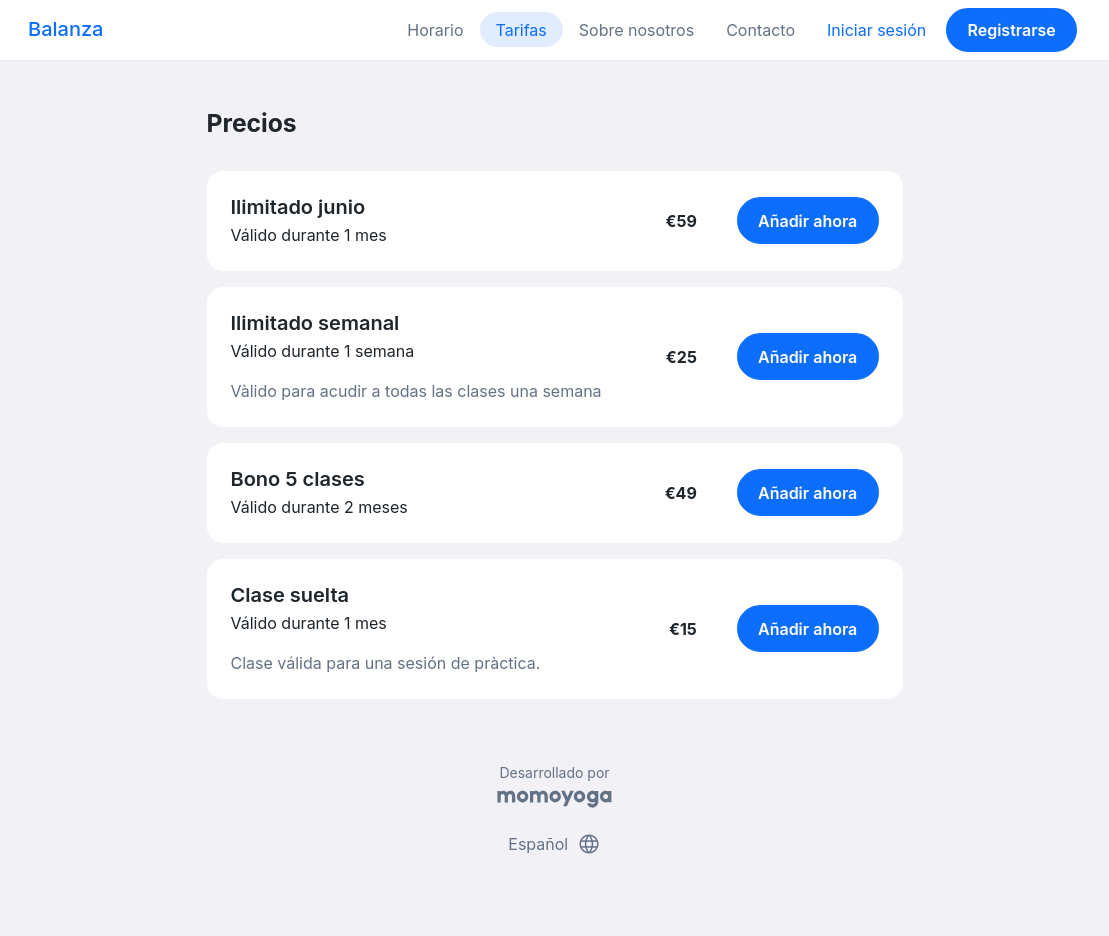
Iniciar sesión (876, 30)
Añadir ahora (807, 221)
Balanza (65, 29)
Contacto (760, 30)
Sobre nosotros (636, 30)
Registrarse (1011, 30)
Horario (435, 30)
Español (554, 844)
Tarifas (521, 30)
